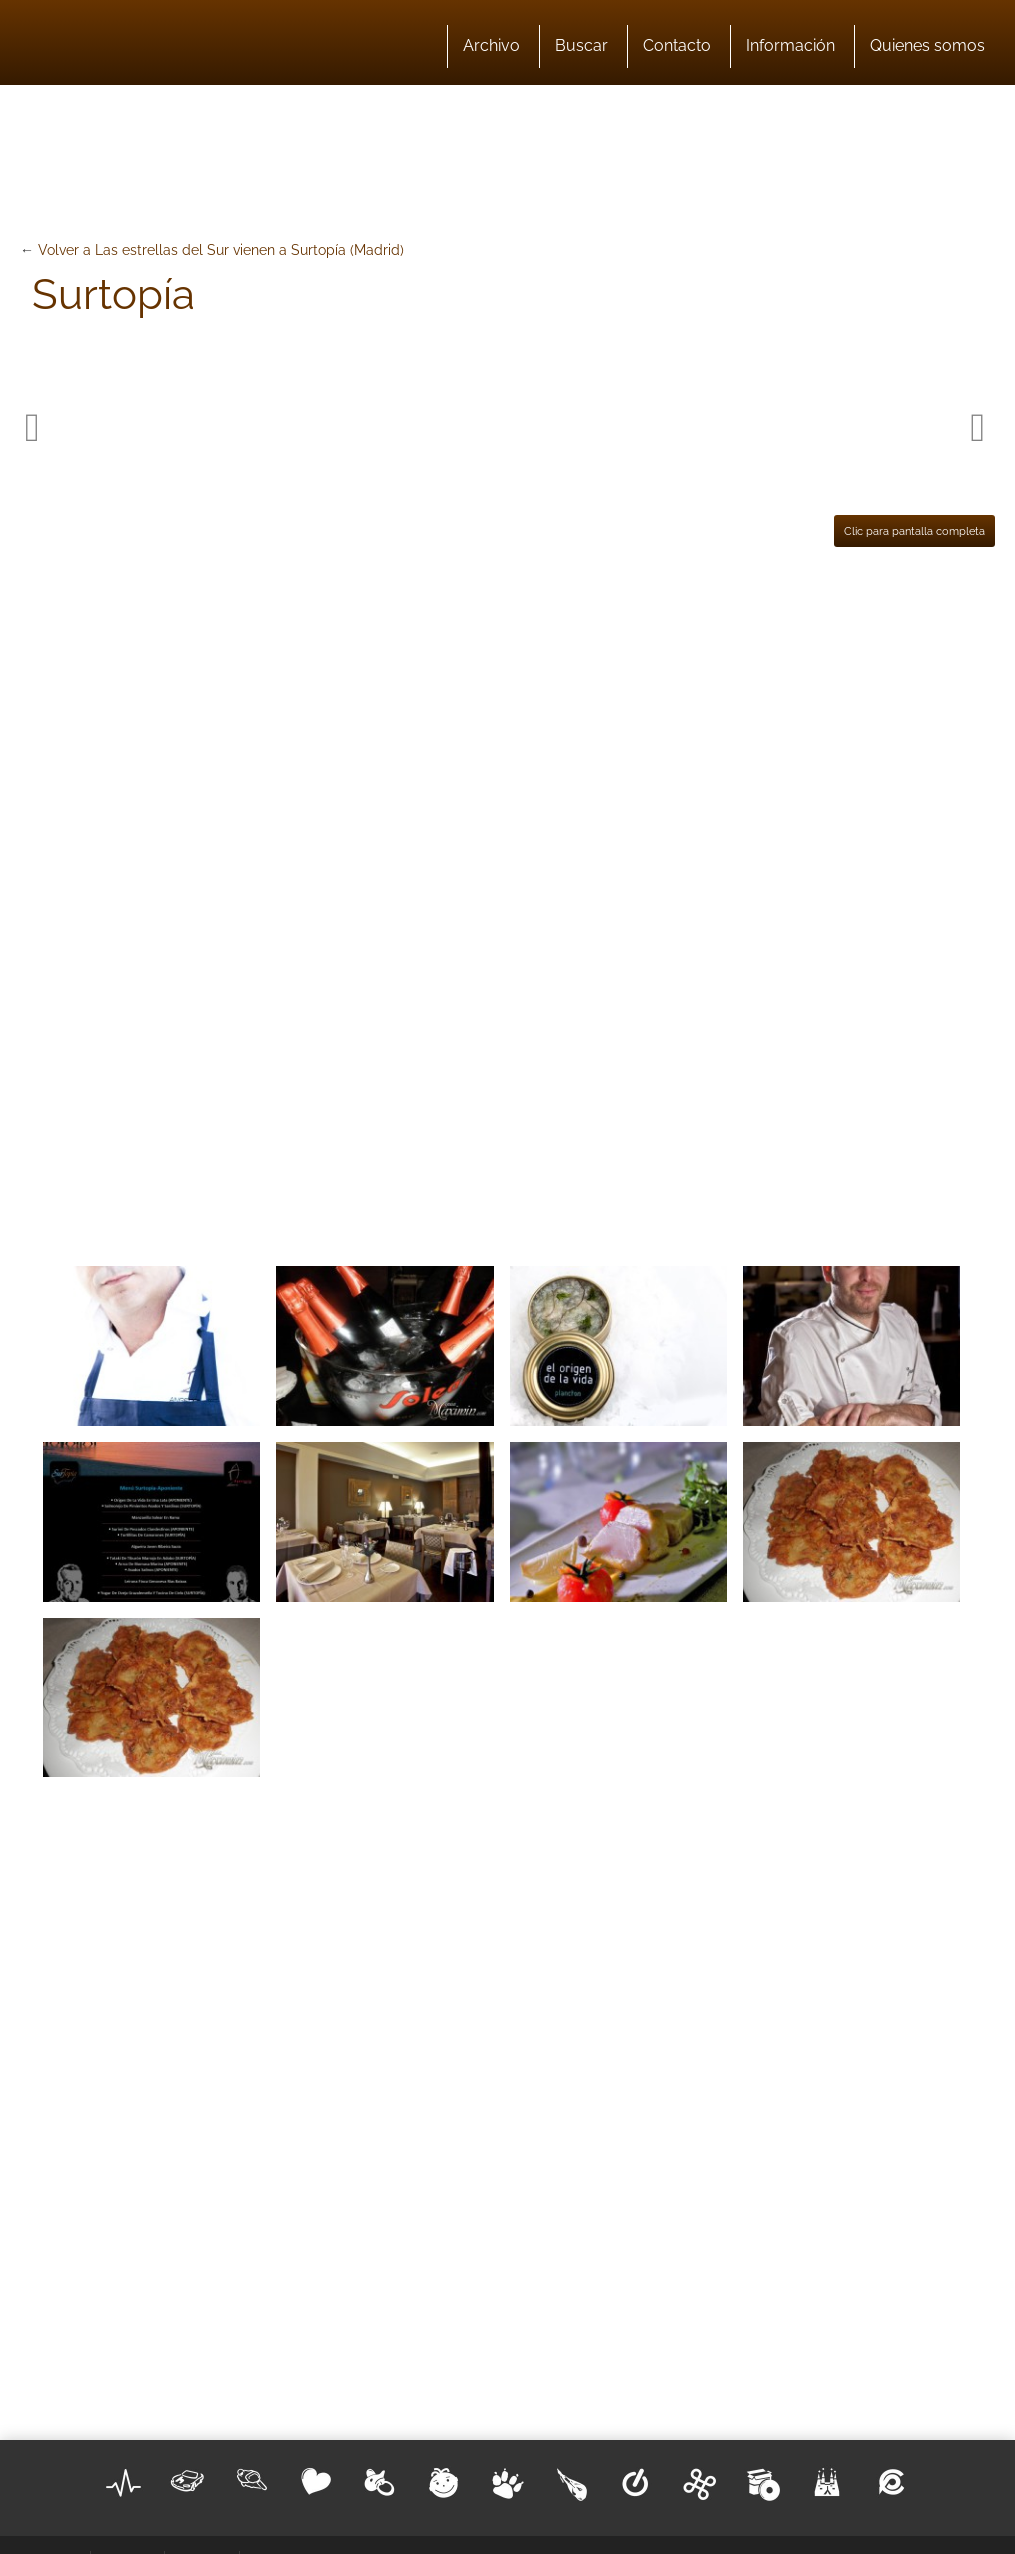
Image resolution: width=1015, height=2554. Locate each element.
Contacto (677, 45)
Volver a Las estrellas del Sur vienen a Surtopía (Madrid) (221, 250)
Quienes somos (927, 45)
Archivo (491, 45)
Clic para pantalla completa (914, 531)
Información (790, 45)
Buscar (581, 45)
